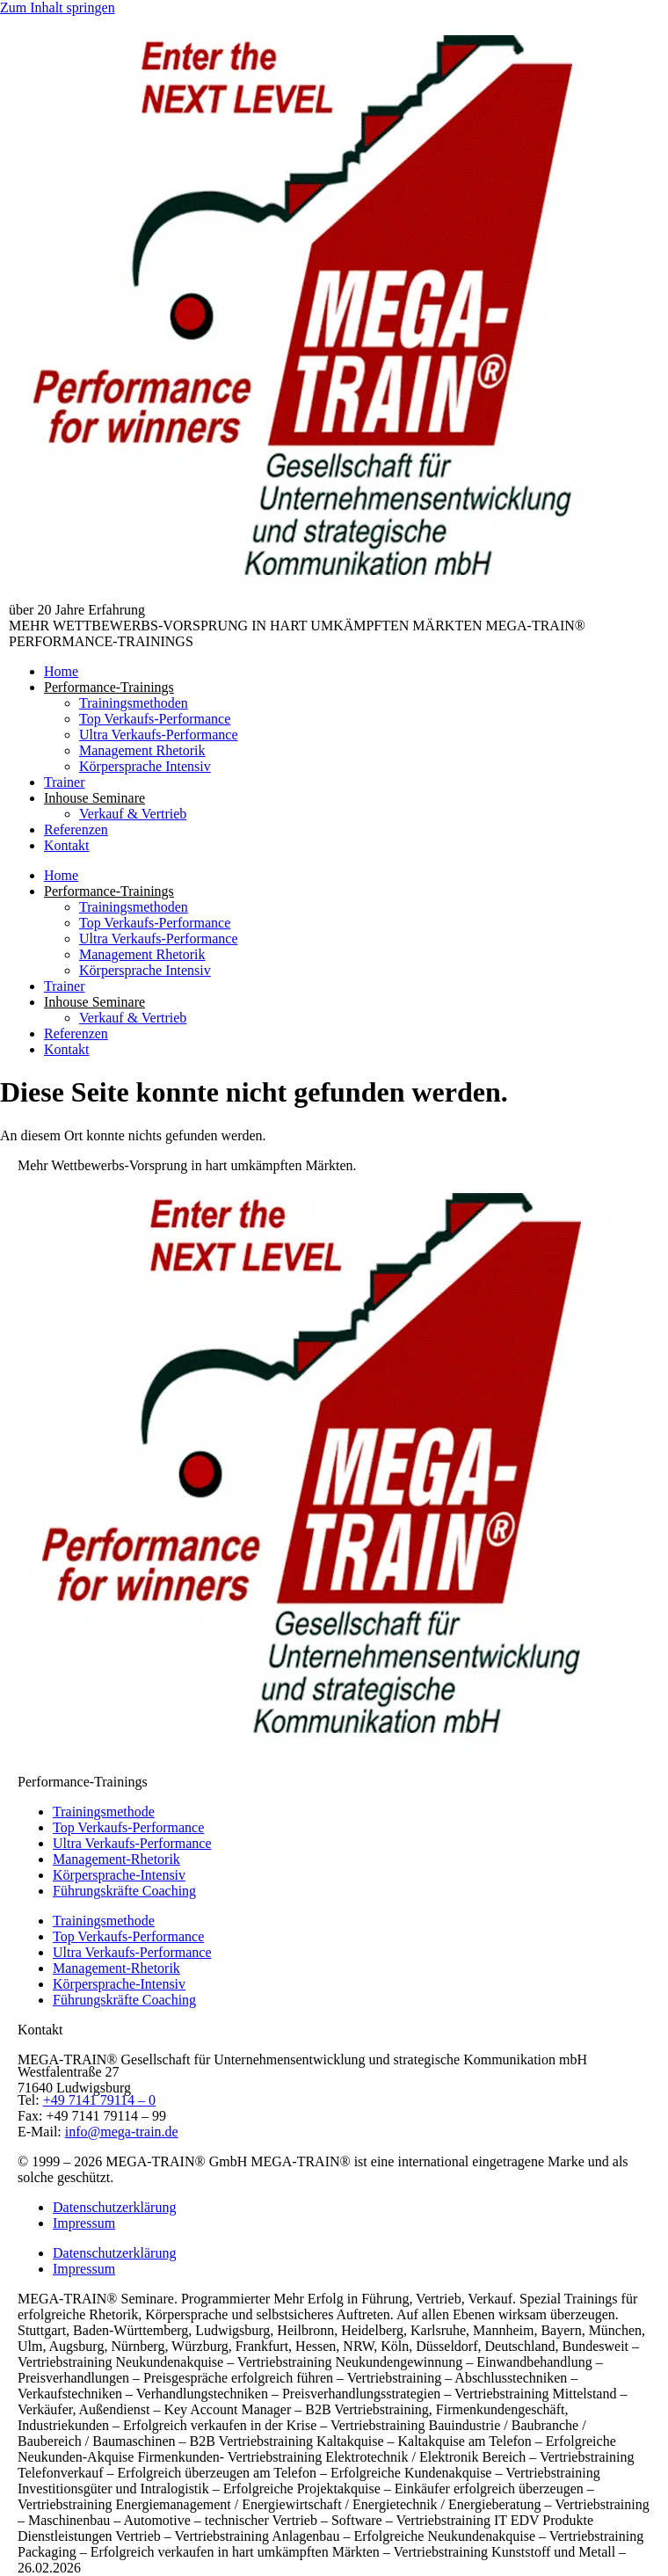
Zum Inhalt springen (57, 7)
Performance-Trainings (109, 687)
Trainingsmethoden (133, 702)
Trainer (64, 782)
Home (61, 671)
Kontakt (67, 845)
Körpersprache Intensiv (145, 766)
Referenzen (76, 829)
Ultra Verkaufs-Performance (158, 734)
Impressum (84, 2223)
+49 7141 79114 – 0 (99, 2099)
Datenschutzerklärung (114, 2207)
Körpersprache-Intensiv (119, 1874)
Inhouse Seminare (94, 797)
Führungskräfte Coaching (124, 1890)
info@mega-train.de (121, 2131)
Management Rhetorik (142, 750)
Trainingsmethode (104, 1811)
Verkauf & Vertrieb (132, 813)
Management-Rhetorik (116, 1859)
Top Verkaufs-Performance (154, 718)
